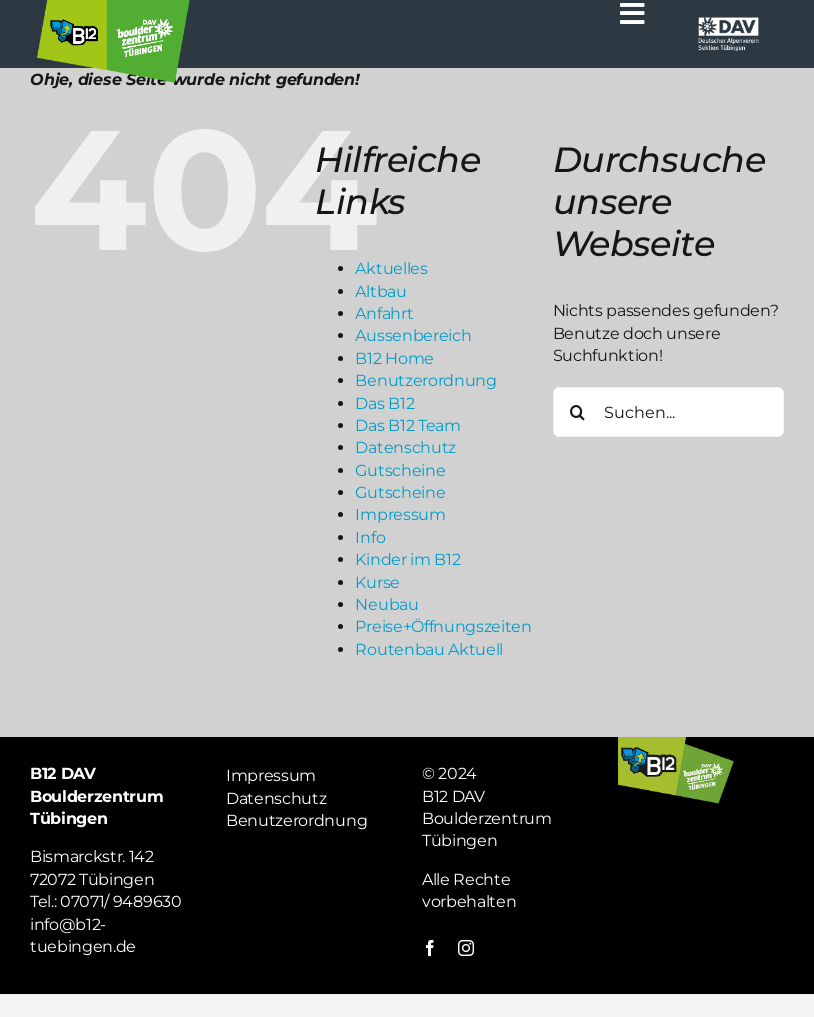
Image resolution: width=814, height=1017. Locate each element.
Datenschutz (405, 447)
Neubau (386, 604)
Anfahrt (384, 313)
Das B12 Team (407, 425)
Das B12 (384, 403)
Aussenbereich (413, 335)
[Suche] (578, 412)
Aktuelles (391, 268)
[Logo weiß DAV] (728, 22)
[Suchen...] (668, 412)
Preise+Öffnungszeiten (443, 626)
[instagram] (466, 948)
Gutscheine (400, 470)
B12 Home (394, 358)
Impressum (400, 514)
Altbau (380, 291)
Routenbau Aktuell (429, 649)
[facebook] (430, 948)
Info (370, 537)
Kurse (377, 582)
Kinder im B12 (407, 559)
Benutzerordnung (425, 380)
